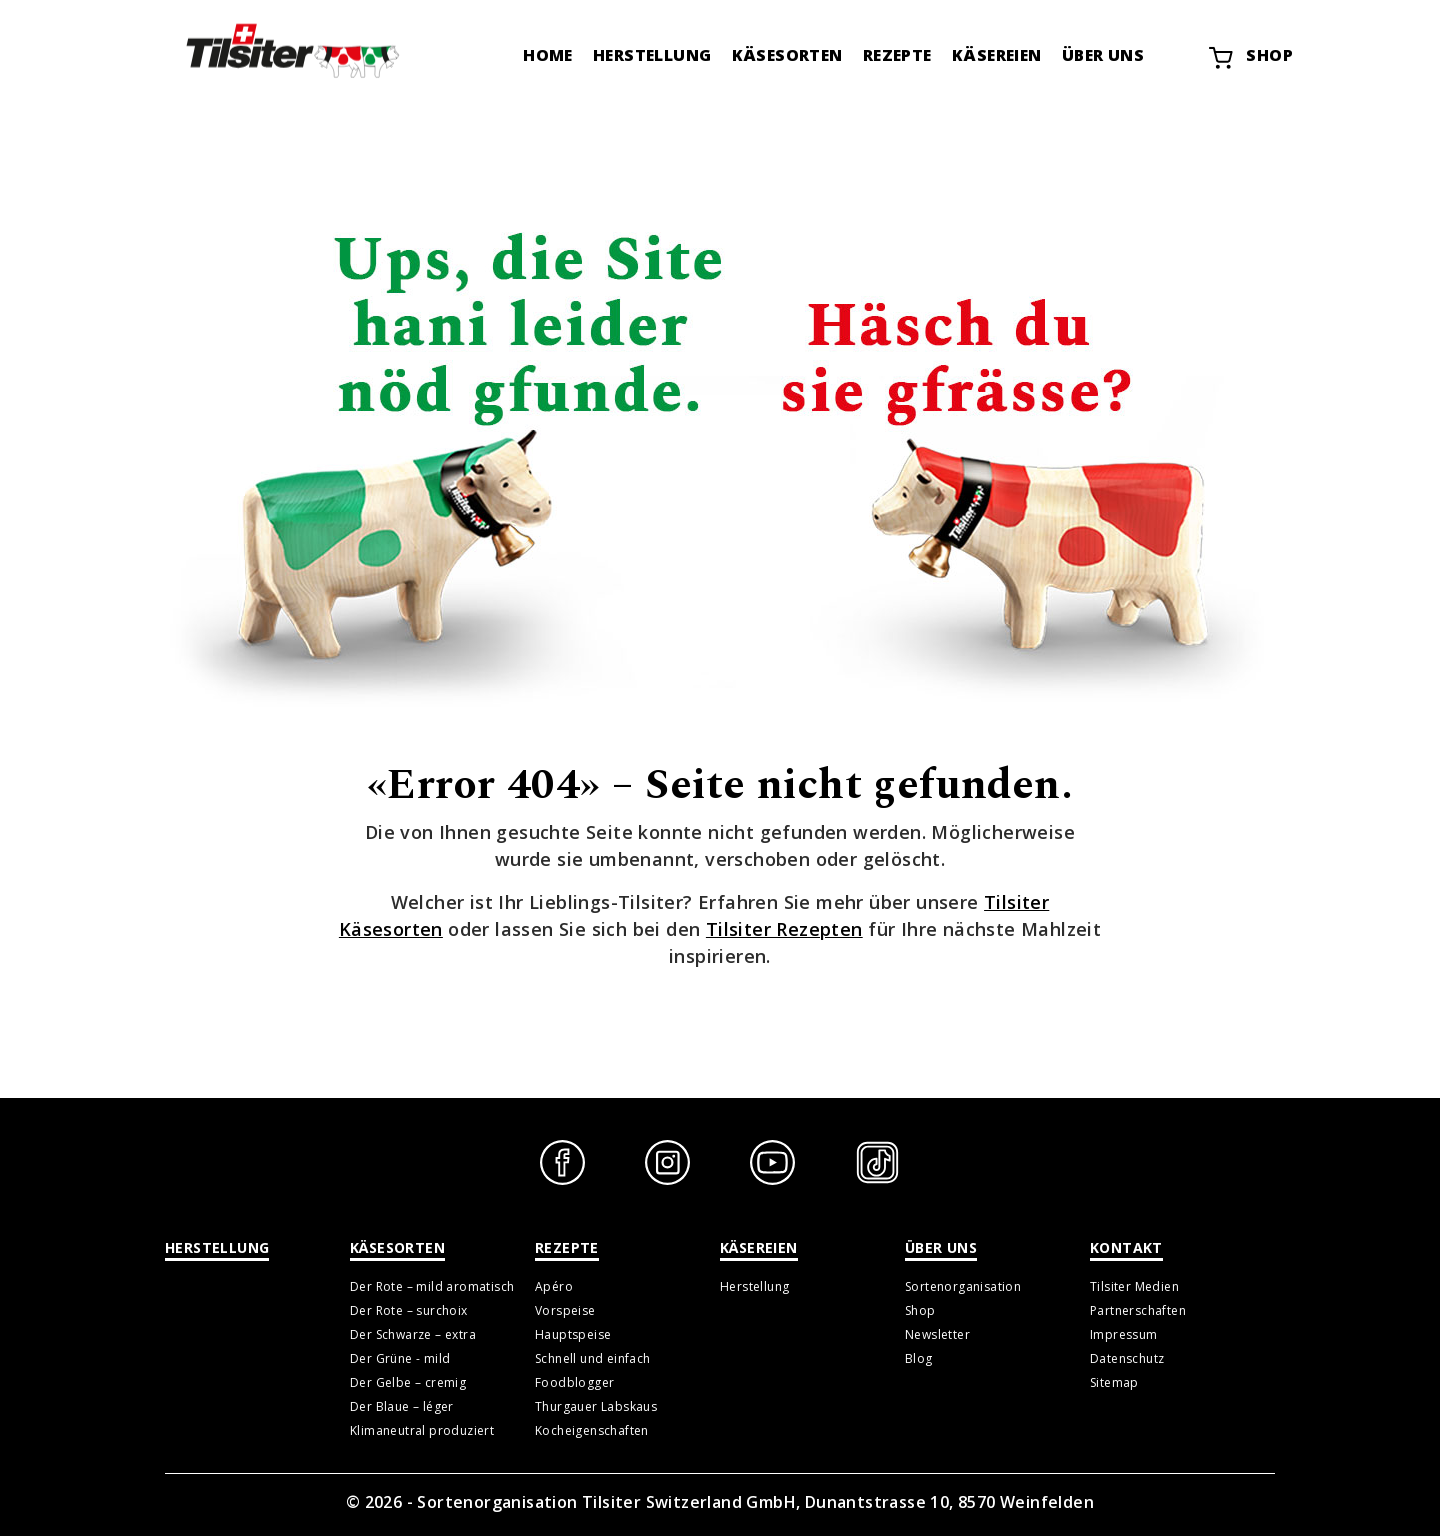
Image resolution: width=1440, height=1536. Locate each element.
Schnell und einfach (593, 1358)
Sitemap (1114, 1382)
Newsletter (937, 1334)
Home (548, 55)
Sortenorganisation (963, 1286)
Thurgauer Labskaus (596, 1406)
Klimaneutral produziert (422, 1430)
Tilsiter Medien (1134, 1286)
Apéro (554, 1286)
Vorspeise (565, 1310)
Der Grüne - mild (400, 1358)
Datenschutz (1127, 1358)
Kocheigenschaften (592, 1430)
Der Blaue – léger (402, 1406)
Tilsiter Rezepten (784, 929)
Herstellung (652, 55)
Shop (1250, 58)
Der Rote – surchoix (409, 1310)
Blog (919, 1358)
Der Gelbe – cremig (408, 1382)
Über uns (1103, 55)
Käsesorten (787, 55)
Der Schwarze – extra (413, 1334)
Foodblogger (574, 1382)
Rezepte (897, 55)
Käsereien (997, 55)
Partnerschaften (1138, 1310)
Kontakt (1126, 1247)
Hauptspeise (573, 1334)
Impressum (1124, 1334)
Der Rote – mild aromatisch (432, 1286)
